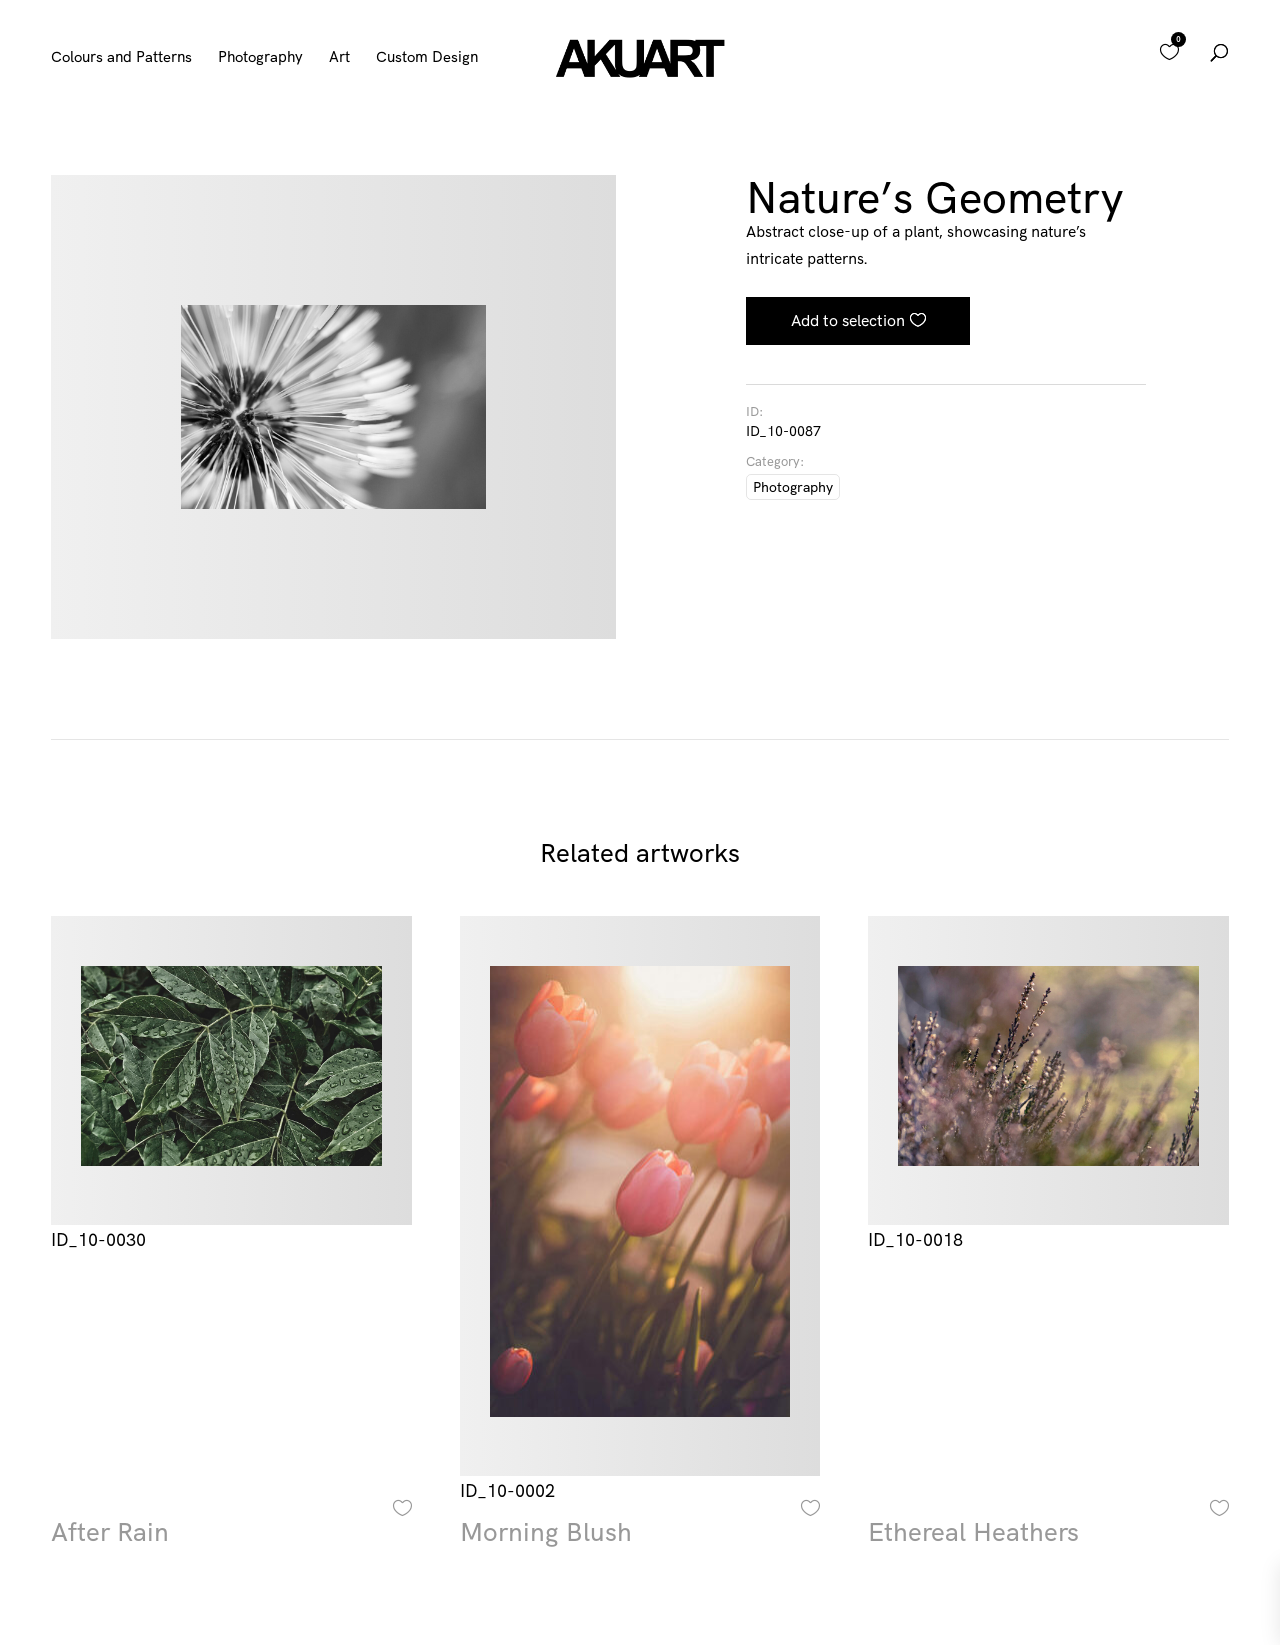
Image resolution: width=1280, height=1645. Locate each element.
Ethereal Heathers (973, 1532)
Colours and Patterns (121, 58)
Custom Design (427, 58)
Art (339, 58)
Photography (260, 58)
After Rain (110, 1532)
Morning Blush (546, 1532)
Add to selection (848, 320)
